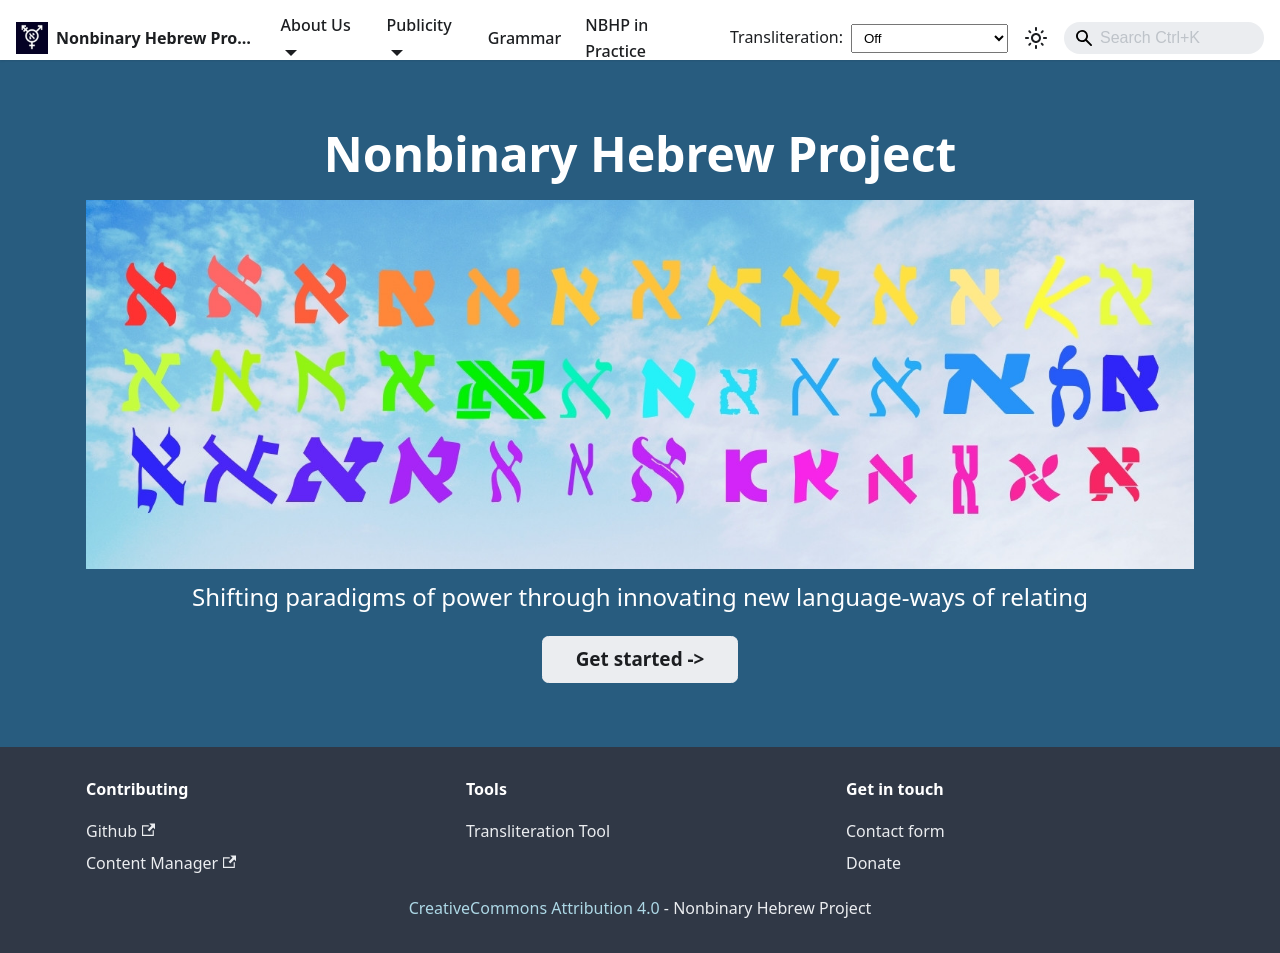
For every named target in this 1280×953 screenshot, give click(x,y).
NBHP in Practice (616, 38)
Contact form (895, 831)
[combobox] (1164, 38)
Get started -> (640, 659)
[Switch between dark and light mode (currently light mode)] (1036, 38)
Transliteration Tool (538, 831)
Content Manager (161, 863)
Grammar (524, 38)
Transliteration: (786, 37)
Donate (873, 863)
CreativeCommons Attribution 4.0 (534, 908)
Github (120, 831)
